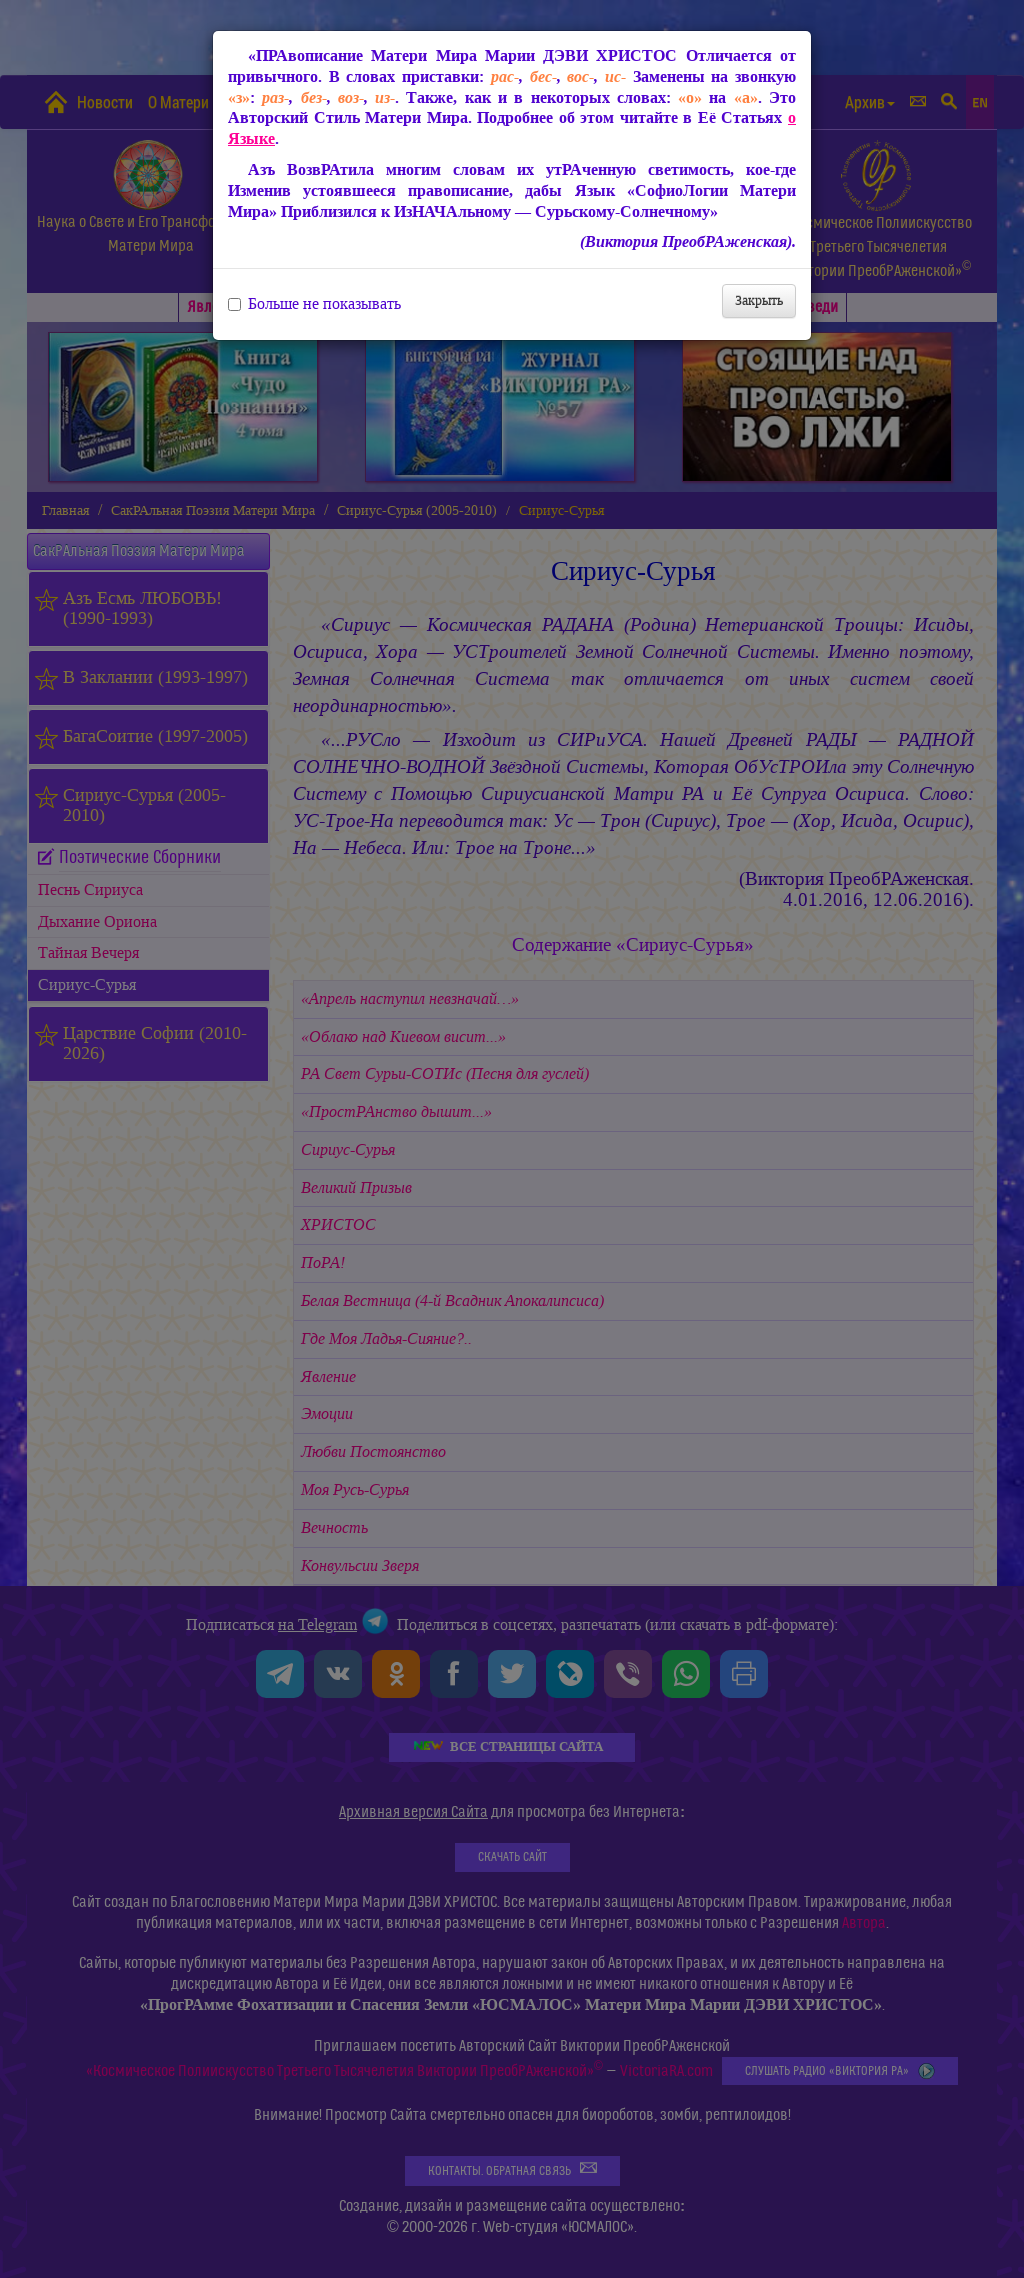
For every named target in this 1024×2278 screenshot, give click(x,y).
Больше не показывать (314, 304)
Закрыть (759, 300)
